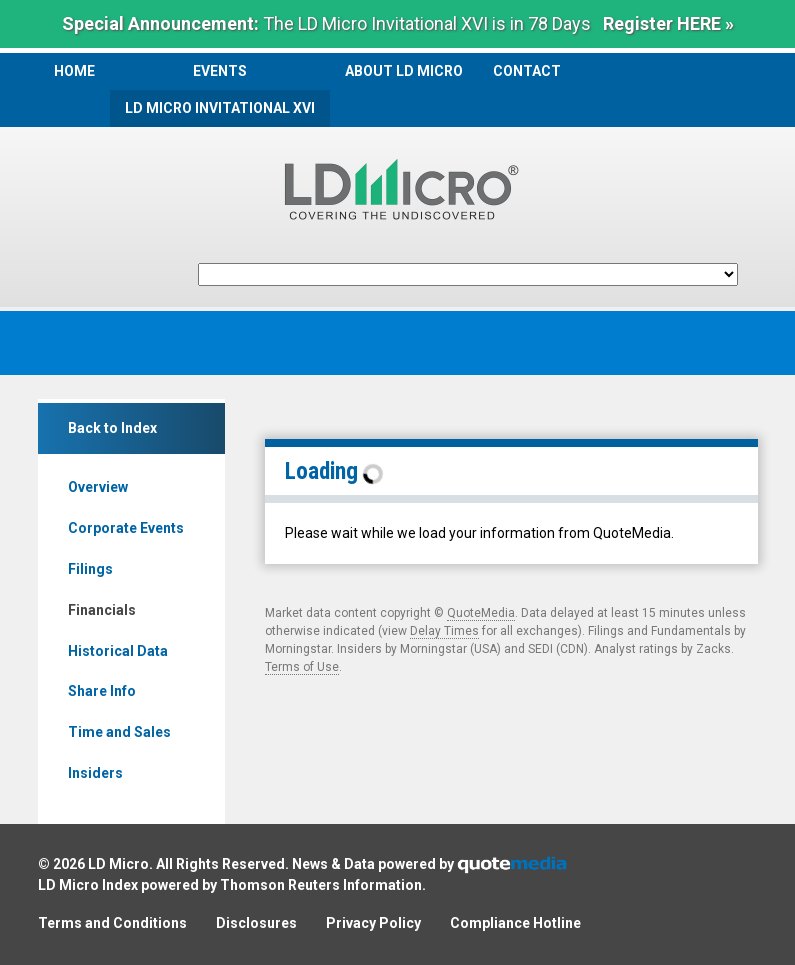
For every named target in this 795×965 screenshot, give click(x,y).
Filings (90, 569)
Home (74, 71)
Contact (527, 71)
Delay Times (444, 631)
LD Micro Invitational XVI (220, 108)
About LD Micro (404, 71)
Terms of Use (302, 667)
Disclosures (256, 923)
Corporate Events (126, 528)
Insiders (95, 773)
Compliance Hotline (515, 923)
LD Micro (118, 864)
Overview (98, 487)
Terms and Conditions (112, 923)
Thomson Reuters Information (321, 885)
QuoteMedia (481, 613)
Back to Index (112, 428)
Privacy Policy (373, 923)
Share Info (102, 691)
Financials (102, 610)
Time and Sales (119, 732)
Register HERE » (668, 23)
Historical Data (118, 651)
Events (220, 71)
